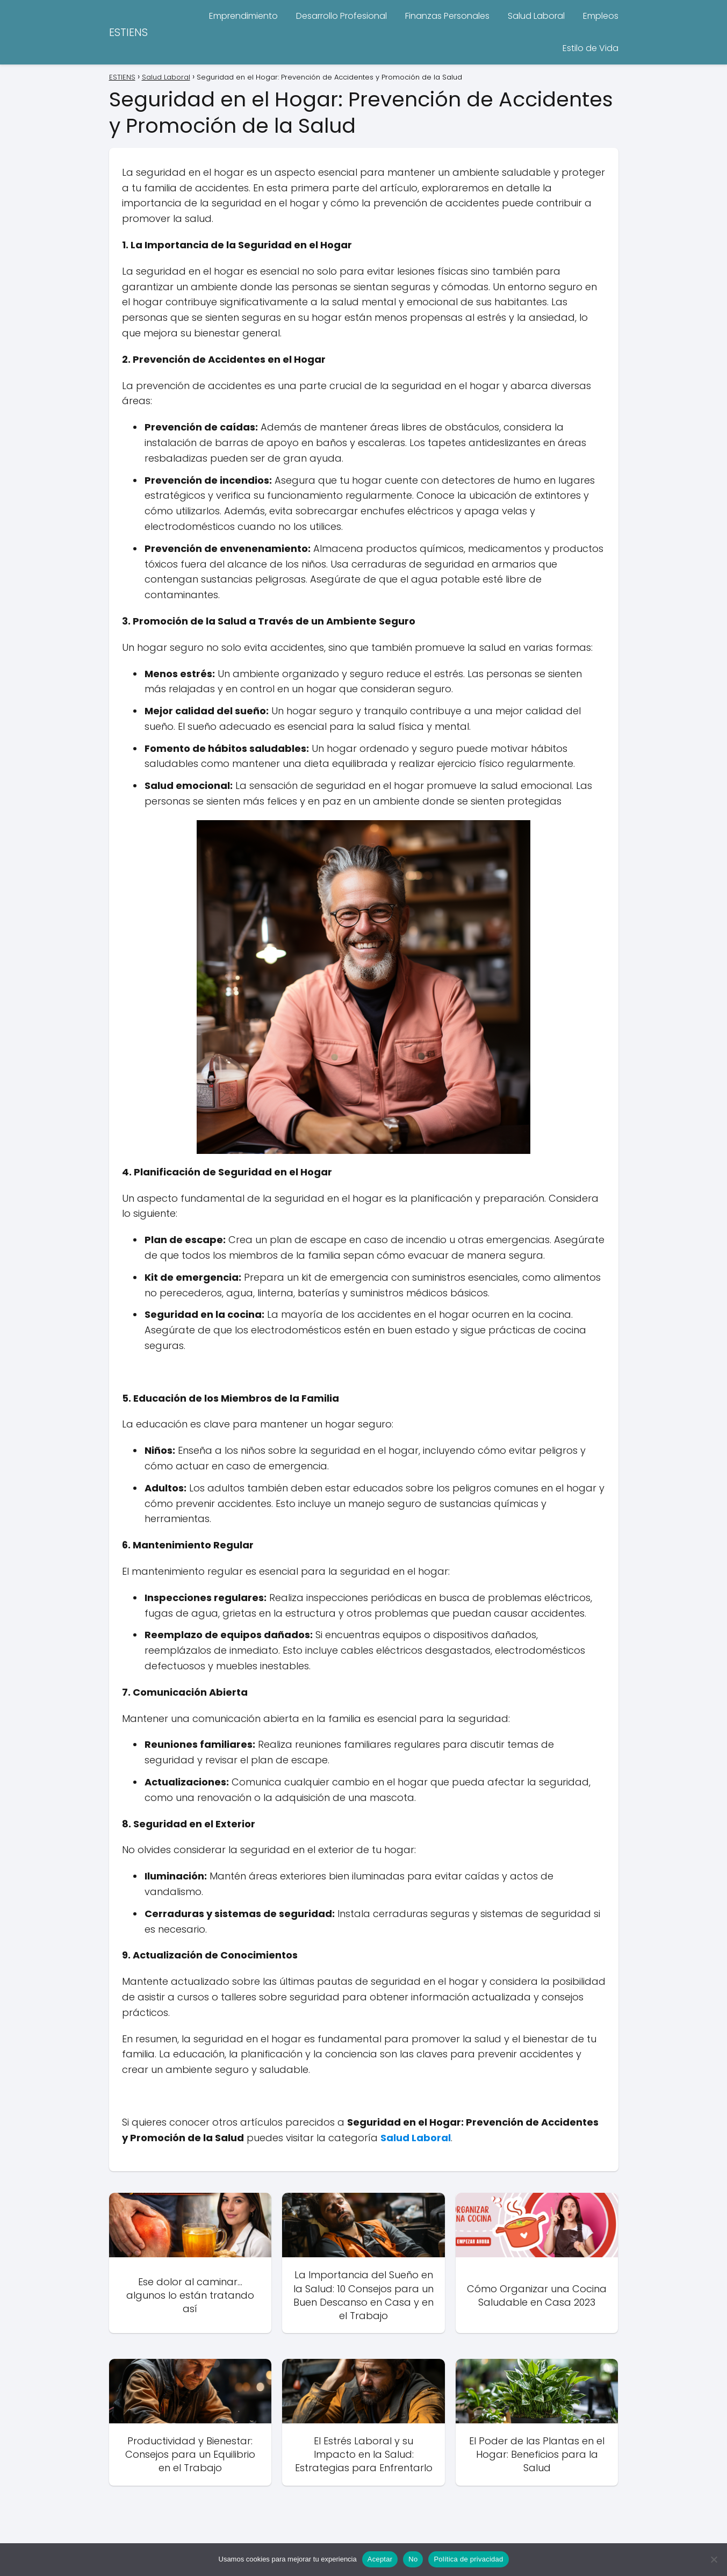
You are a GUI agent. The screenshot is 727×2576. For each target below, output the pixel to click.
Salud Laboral (536, 16)
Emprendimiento (243, 16)
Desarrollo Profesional (341, 16)
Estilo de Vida (590, 48)
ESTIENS (128, 32)
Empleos (600, 16)
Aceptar (380, 2559)
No (413, 2559)
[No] (713, 2559)
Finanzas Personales (447, 16)
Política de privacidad (468, 2559)
